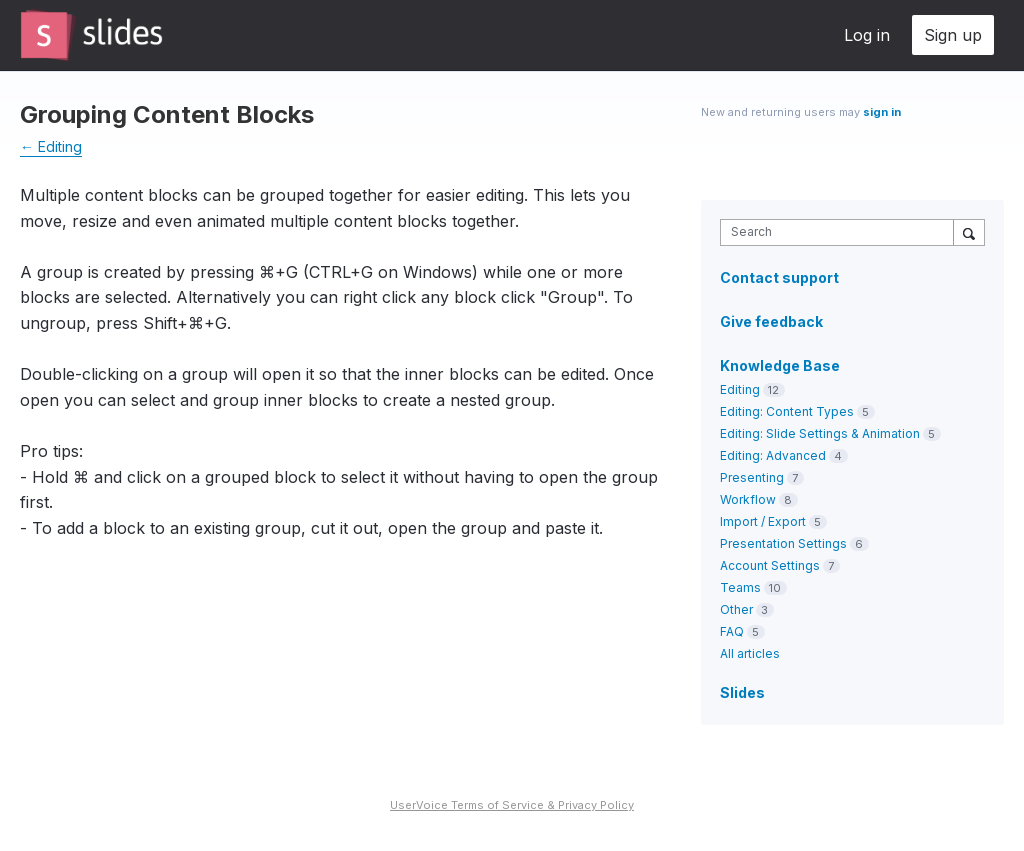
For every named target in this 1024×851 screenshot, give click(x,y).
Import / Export (763, 521)
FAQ (732, 631)
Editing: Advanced (773, 455)
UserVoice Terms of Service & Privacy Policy (512, 805)
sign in (882, 112)
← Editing (51, 146)
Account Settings (770, 565)
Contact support (779, 278)
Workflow (748, 499)
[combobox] (841, 232)
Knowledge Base (780, 365)
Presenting (752, 477)
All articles (750, 653)
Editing (740, 389)
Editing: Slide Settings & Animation (820, 433)
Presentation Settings (783, 543)
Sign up (953, 35)
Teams (740, 587)
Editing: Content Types (787, 411)
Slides (742, 692)
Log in (867, 35)
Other (736, 609)
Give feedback (771, 321)
